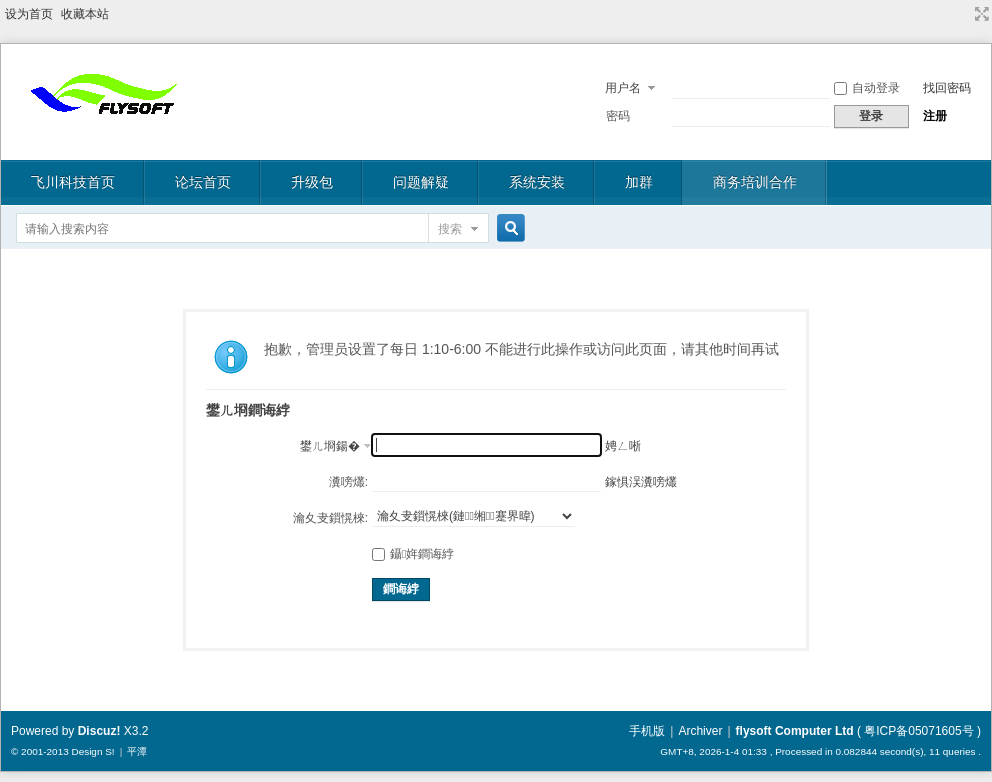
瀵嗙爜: (348, 482)
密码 (618, 116)
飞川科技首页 (73, 182)
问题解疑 (421, 182)
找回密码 (947, 88)
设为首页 (29, 14)
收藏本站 (85, 14)
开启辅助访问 (963, 14)
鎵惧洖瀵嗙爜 (641, 482)
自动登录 (867, 88)
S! (109, 751)
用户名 (623, 88)
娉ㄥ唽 (623, 446)
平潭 (137, 751)
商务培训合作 (755, 182)
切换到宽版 (979, 14)
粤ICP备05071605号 (918, 731)
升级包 (312, 182)
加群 (639, 182)
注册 (935, 116)
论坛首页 (203, 182)
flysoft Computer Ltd (795, 731)
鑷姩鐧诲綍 (413, 554)
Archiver (700, 731)
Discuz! (99, 731)
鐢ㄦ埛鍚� (330, 446)
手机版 (647, 731)
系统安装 (537, 182)
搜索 (450, 229)
